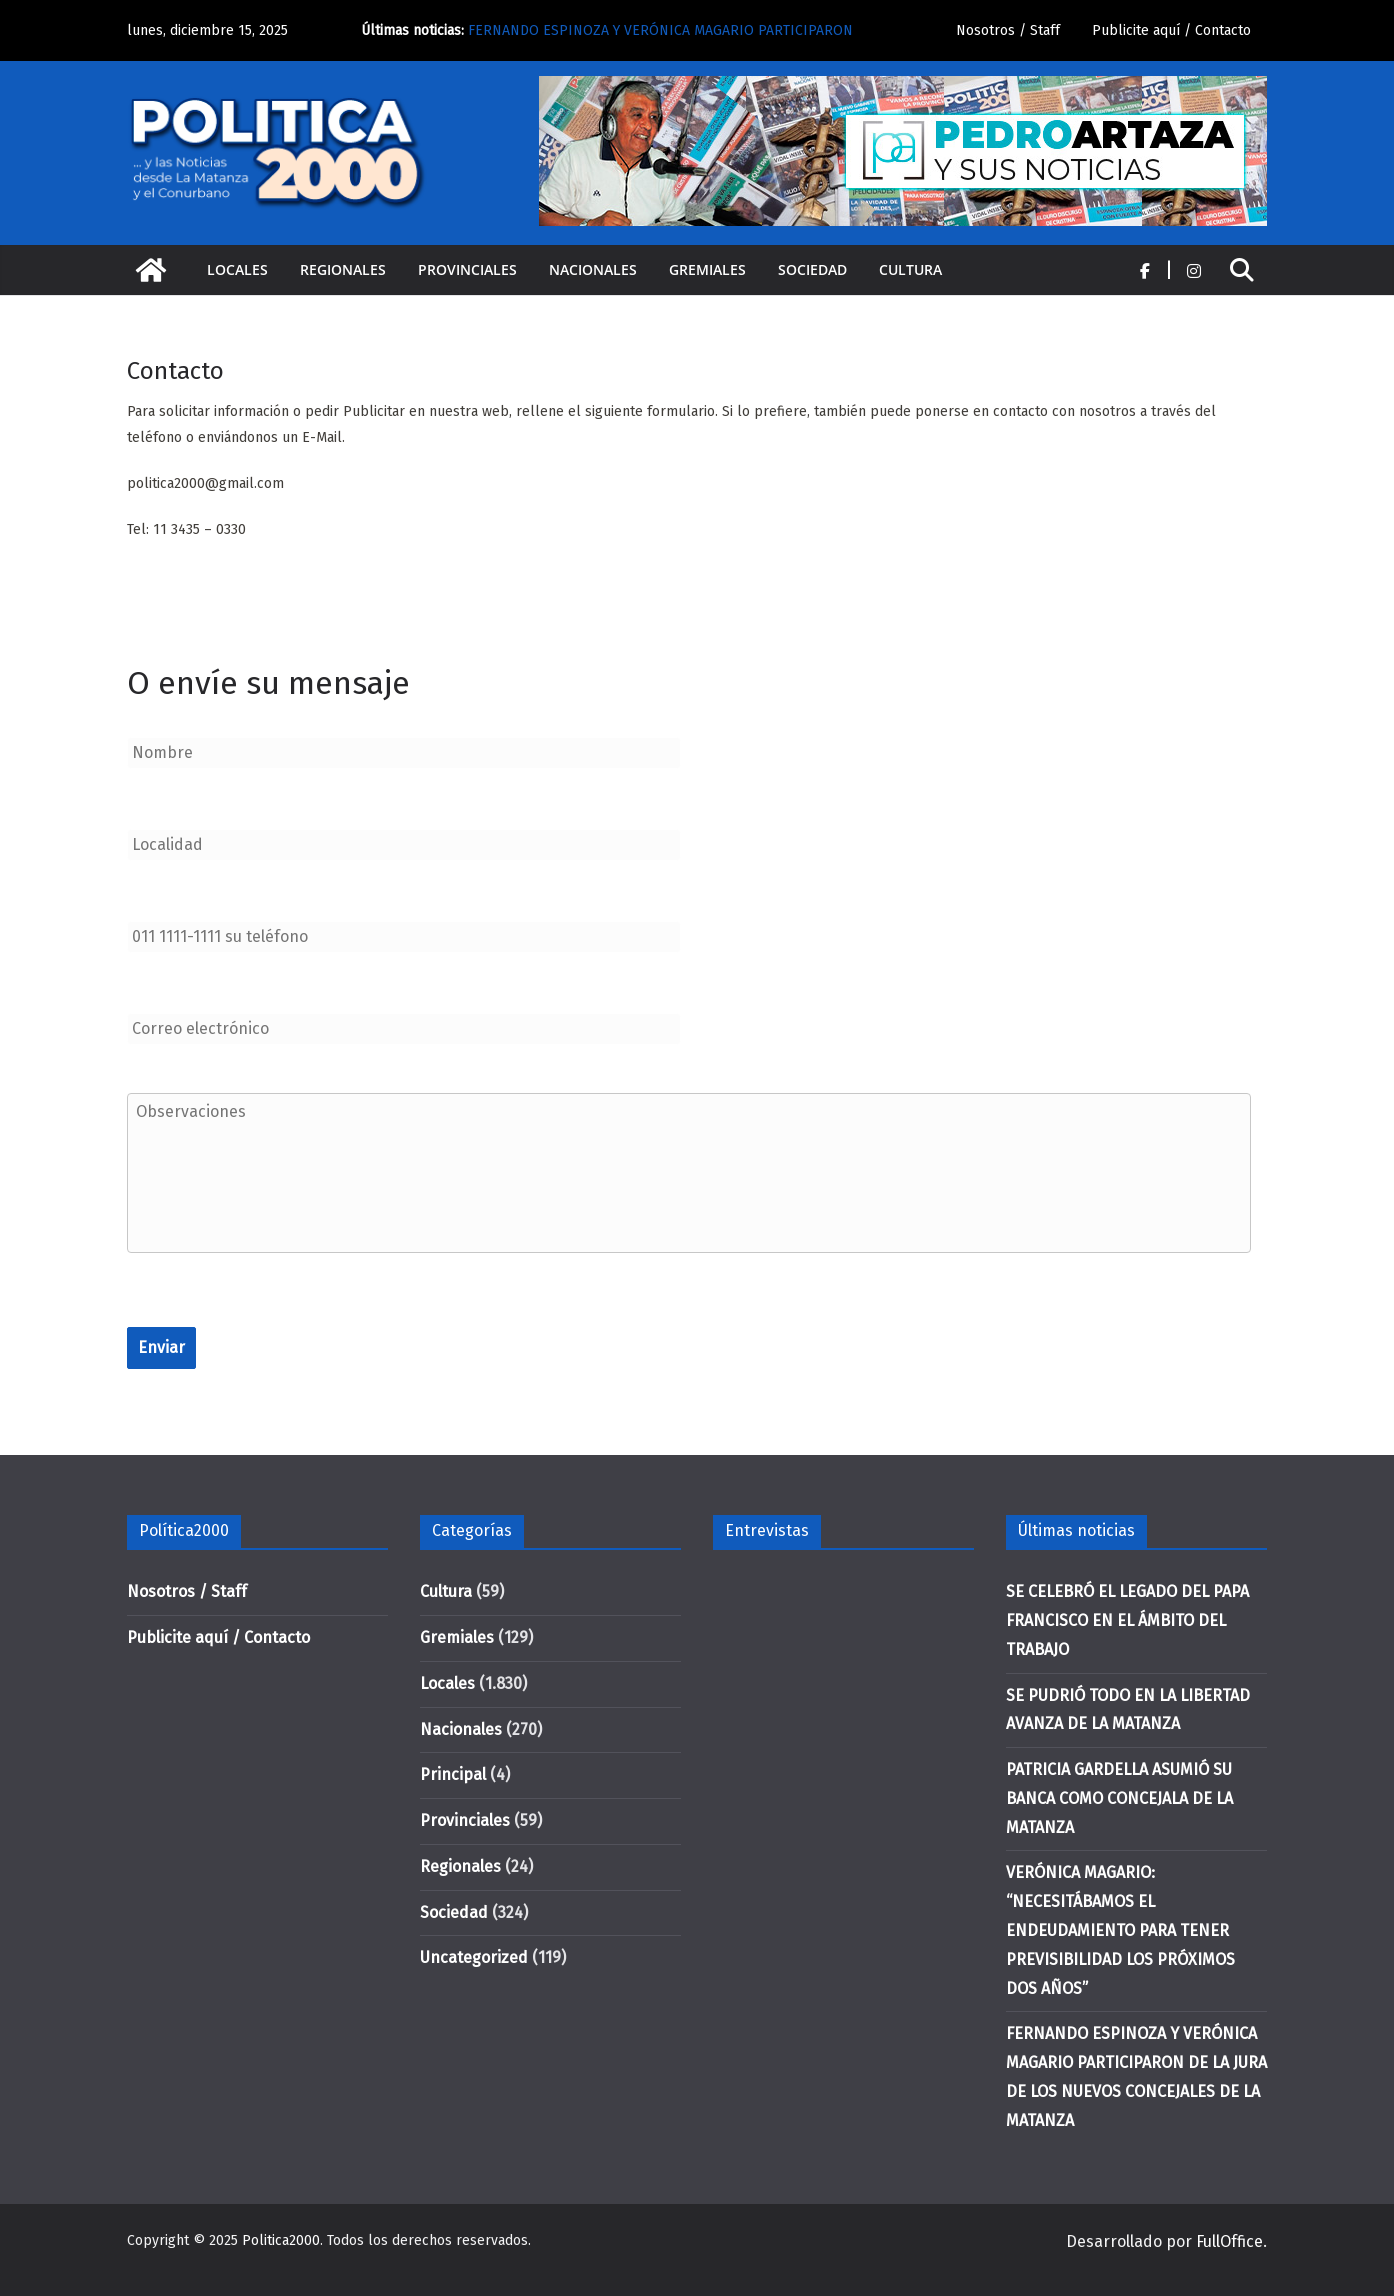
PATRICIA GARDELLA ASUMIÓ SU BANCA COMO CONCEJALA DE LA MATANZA (1119, 1798)
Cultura (910, 269)
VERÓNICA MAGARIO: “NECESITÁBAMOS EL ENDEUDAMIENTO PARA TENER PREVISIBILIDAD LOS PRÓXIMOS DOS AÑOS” (1120, 1930)
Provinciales (467, 269)
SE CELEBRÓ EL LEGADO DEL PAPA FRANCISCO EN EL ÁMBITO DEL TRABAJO (1127, 1620)
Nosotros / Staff (1008, 30)
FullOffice (1229, 2241)
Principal (453, 1774)
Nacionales (593, 269)
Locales (237, 269)
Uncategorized (474, 1957)
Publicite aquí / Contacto (1171, 30)
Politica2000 (281, 2240)
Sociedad (812, 269)
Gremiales (707, 269)
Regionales (343, 269)
